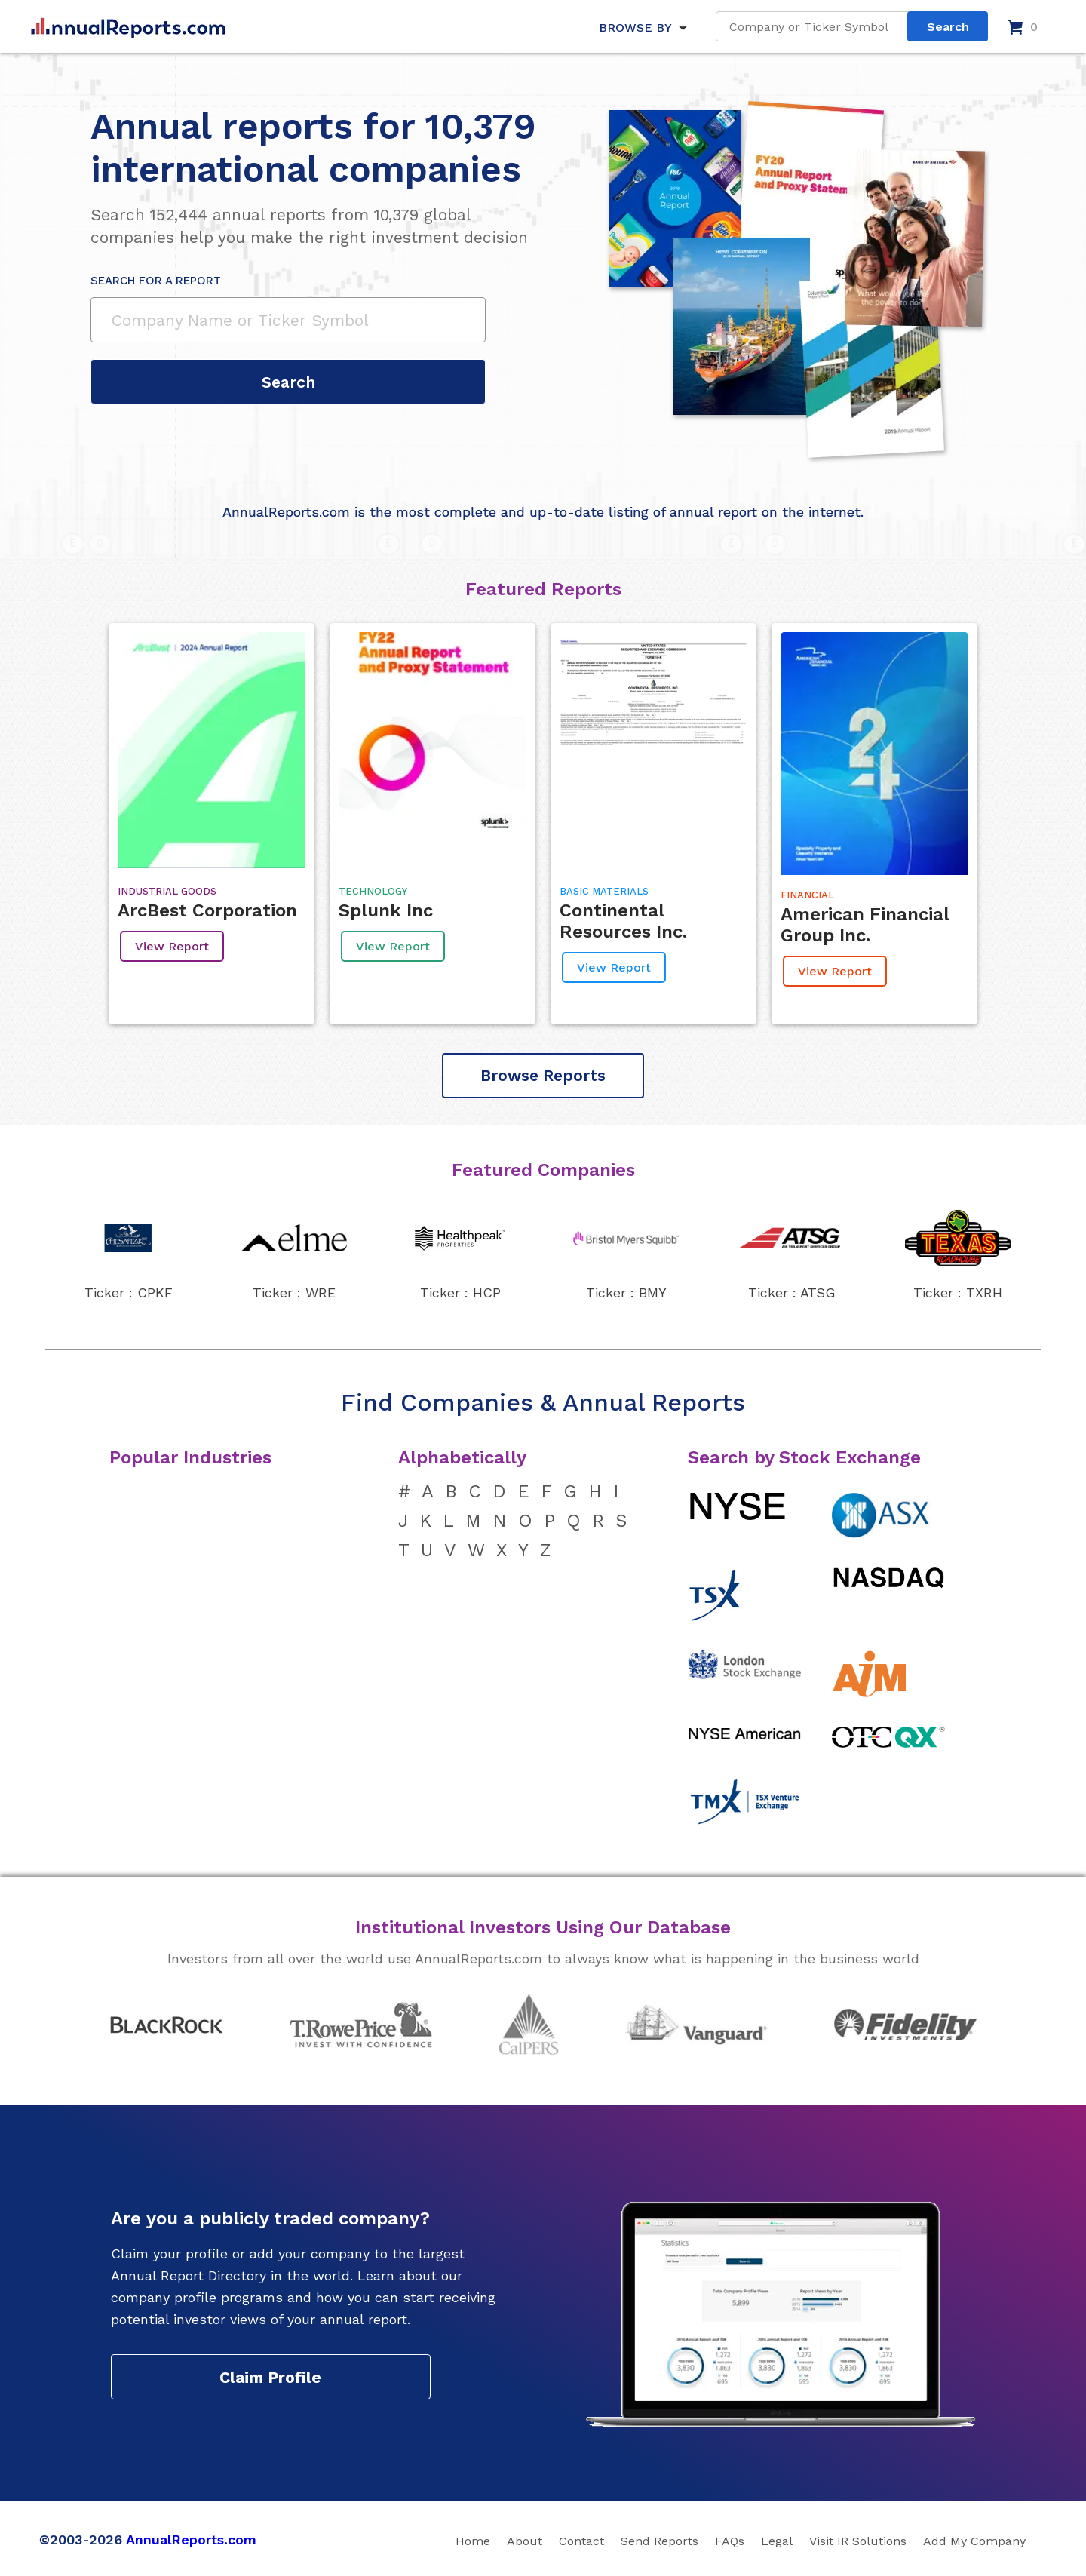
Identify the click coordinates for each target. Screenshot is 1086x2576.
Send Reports (659, 2541)
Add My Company (974, 2541)
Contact (581, 2541)
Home (473, 2541)
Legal (777, 2541)
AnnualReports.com (191, 2539)
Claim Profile (270, 2377)
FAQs (729, 2541)
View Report (172, 946)
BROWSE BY (635, 27)
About (524, 2541)
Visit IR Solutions (858, 2541)
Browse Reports (543, 1075)
